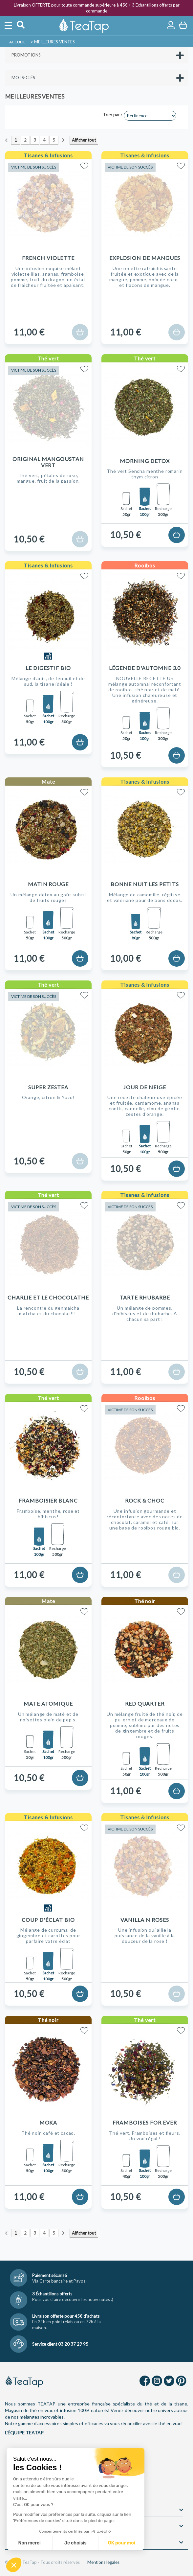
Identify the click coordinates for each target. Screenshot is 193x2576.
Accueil (17, 41)
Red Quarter (145, 1703)
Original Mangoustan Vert (48, 462)
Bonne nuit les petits (145, 884)
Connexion (170, 25)
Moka (48, 2122)
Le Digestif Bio (48, 668)
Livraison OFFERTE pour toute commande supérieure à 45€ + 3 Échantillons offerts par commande (97, 7)
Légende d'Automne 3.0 (145, 668)
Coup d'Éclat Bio (48, 1920)
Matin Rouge (48, 884)
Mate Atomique (48, 1703)
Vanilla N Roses (144, 1920)
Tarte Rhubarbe (144, 1297)
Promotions (26, 55)
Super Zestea (48, 1087)
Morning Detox (144, 461)
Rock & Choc (145, 1500)
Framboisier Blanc (48, 1500)
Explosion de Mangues (144, 258)
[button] (14, 2565)
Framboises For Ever (145, 2122)
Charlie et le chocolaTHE (48, 1297)
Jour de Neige (144, 1087)
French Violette (48, 258)
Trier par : (112, 114)
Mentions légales (103, 2562)
